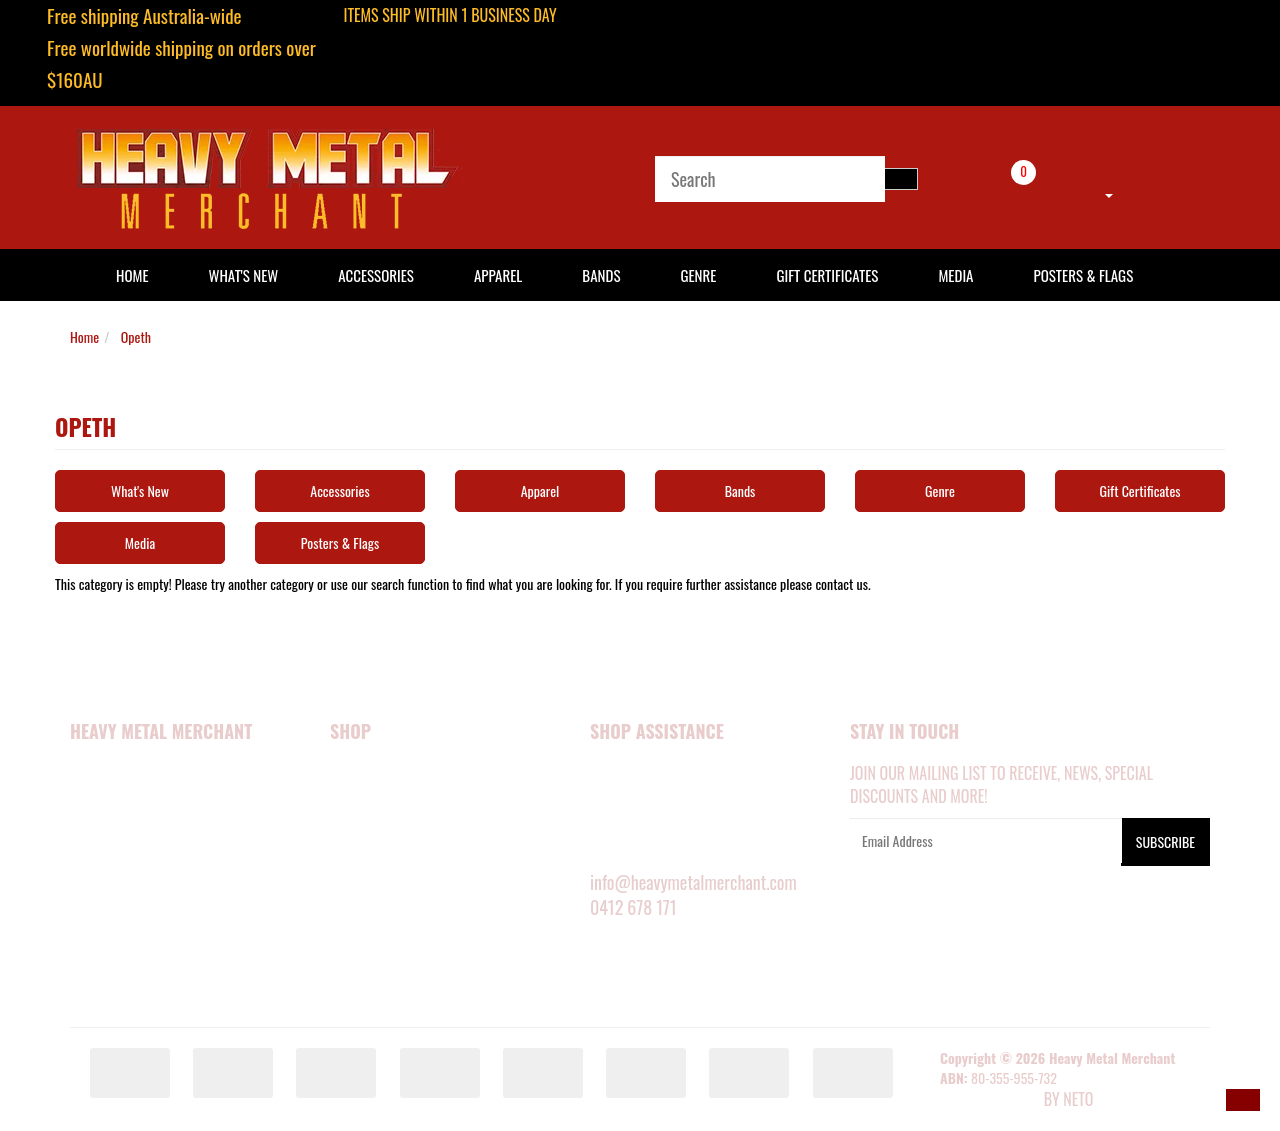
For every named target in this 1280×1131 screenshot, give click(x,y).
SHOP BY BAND (372, 911)
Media (955, 275)
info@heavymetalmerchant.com (693, 882)
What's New (244, 275)
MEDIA (347, 856)
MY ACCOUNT (627, 774)
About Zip (99, 966)
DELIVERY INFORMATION (656, 829)
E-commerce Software (990, 1101)
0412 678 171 (633, 907)
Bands (601, 275)
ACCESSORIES (368, 829)
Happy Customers (124, 829)
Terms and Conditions (137, 911)
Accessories (376, 275)
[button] (1243, 1100)
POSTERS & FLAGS (380, 884)
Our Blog (98, 993)
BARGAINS (358, 966)
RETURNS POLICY (637, 856)
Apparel (498, 275)
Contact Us (104, 939)
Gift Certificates (827, 275)
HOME (132, 275)
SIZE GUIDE (620, 802)
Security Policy (118, 856)
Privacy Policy (115, 884)
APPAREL (354, 802)
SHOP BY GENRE (374, 939)
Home (84, 336)
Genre (698, 275)
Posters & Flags (1083, 275)
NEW (342, 774)
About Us (98, 802)
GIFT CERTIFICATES (381, 993)
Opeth (136, 336)
